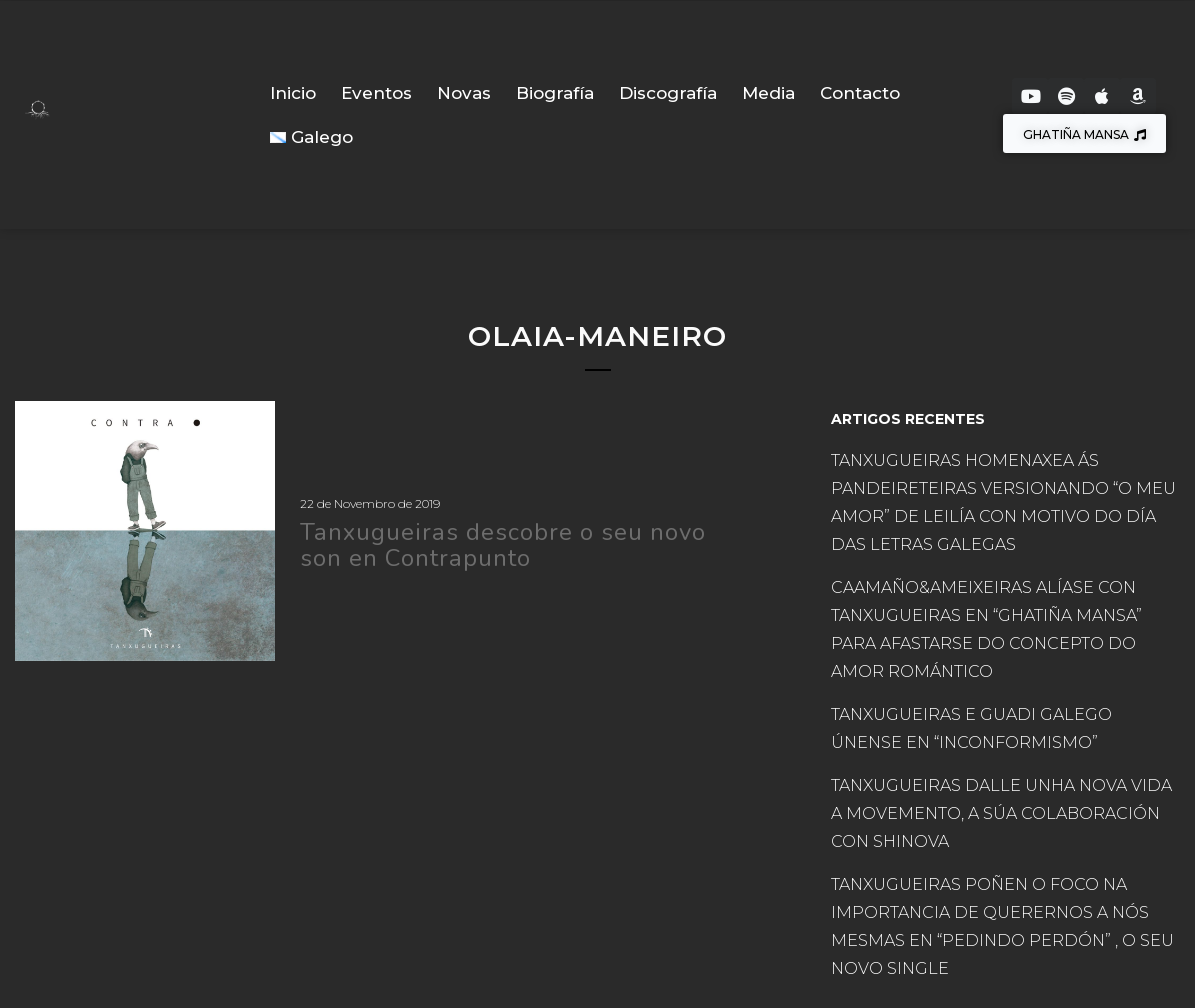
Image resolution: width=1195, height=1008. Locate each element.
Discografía (668, 93)
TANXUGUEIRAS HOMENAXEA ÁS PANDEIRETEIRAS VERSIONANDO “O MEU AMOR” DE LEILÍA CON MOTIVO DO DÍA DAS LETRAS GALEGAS (1003, 502)
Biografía (555, 93)
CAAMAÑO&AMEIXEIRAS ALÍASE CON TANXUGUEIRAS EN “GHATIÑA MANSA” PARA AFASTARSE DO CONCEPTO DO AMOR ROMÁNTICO (986, 629)
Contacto (860, 93)
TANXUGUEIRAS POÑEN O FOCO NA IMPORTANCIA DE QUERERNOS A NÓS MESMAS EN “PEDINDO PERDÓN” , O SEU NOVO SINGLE (1002, 926)
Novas (464, 93)
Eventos (376, 93)
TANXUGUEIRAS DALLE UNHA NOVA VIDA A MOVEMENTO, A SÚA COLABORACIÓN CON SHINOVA (1001, 813)
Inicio (293, 93)
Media (768, 93)
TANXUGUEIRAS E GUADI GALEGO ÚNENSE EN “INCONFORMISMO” (971, 728)
